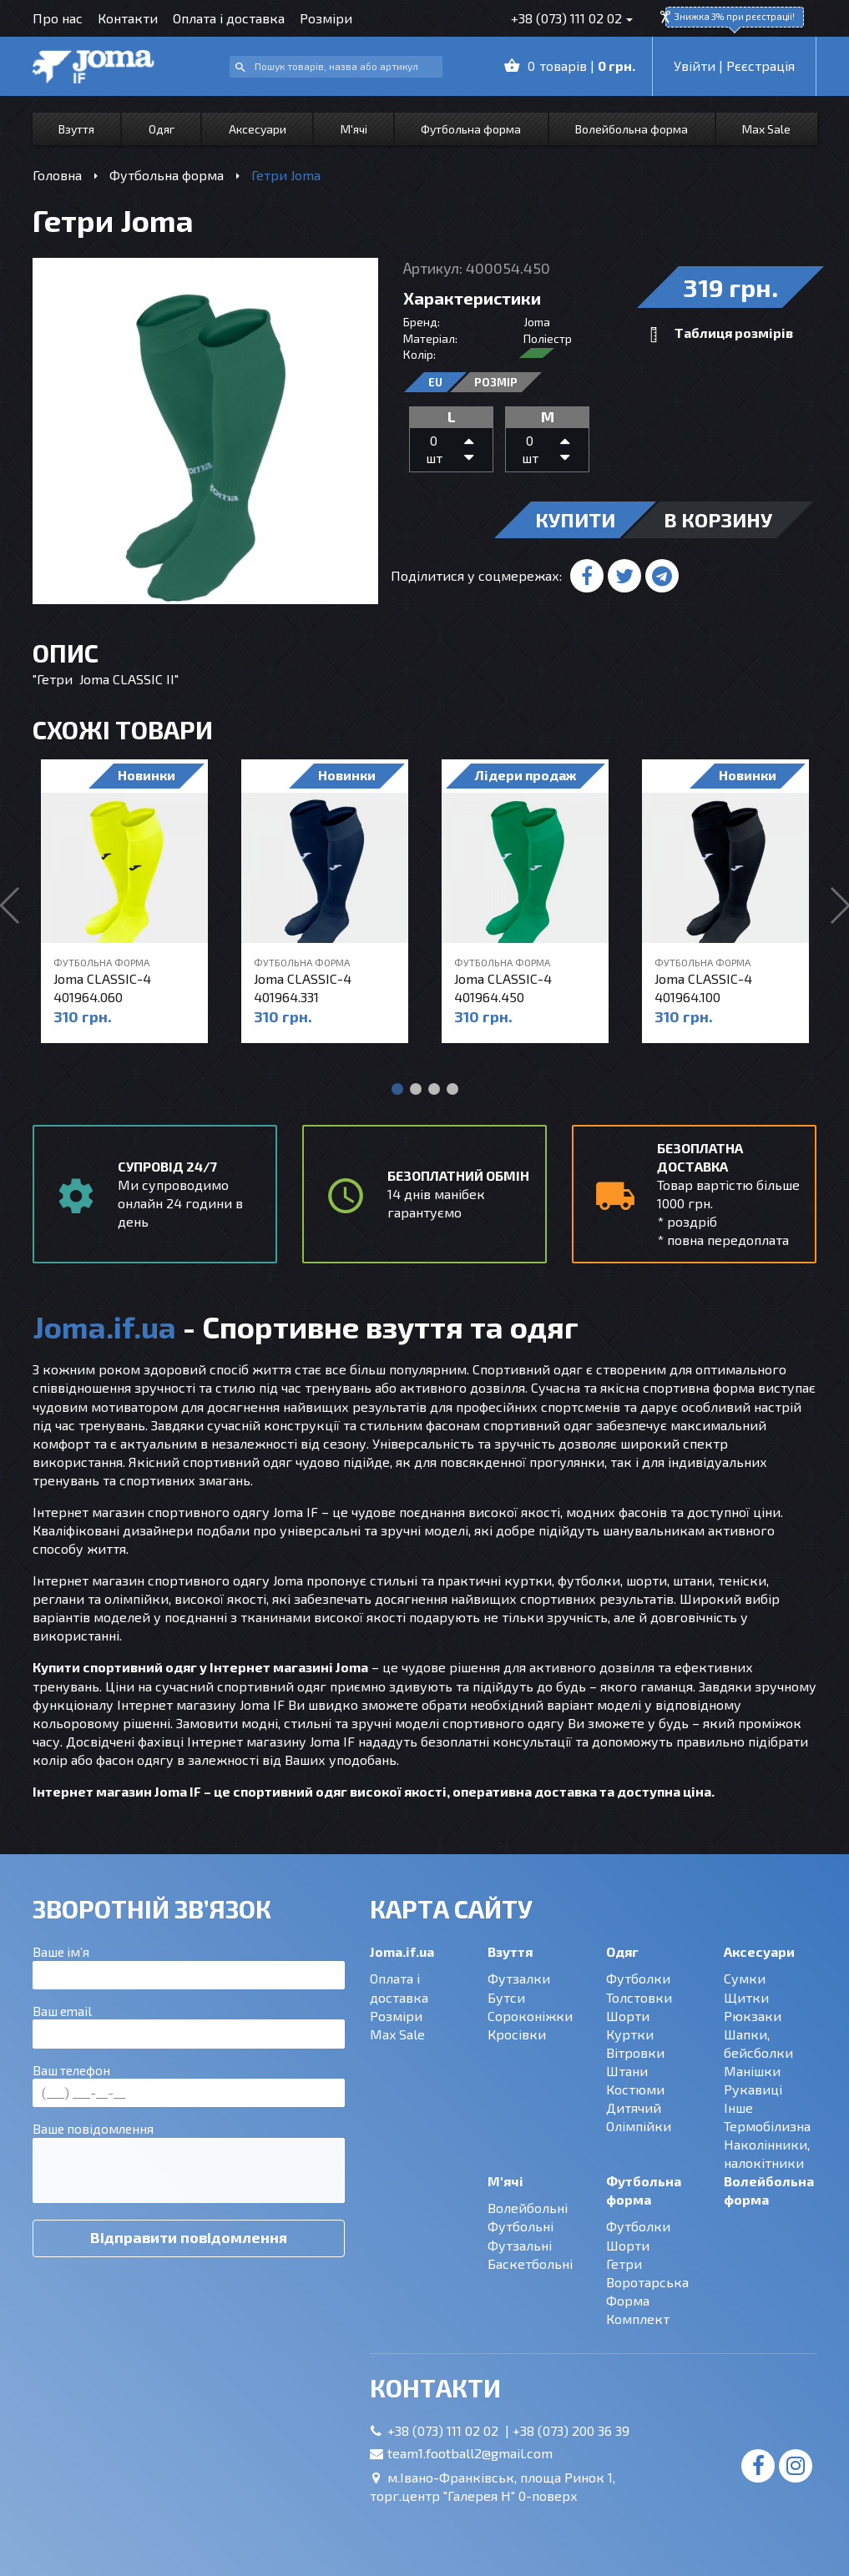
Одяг (161, 129)
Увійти (694, 65)
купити (575, 519)
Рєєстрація (760, 65)
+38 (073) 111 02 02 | (450, 2430)
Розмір (496, 382)
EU (435, 382)
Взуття (76, 129)
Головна (57, 175)
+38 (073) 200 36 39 (571, 2430)
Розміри (326, 18)
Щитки (746, 1997)
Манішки (752, 2071)
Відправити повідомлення (188, 2237)
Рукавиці (753, 2089)
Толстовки (639, 1997)
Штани (627, 2071)
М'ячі (354, 129)
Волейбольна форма (631, 129)
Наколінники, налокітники (767, 2153)
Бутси (506, 1997)
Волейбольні (528, 2208)
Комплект (638, 2318)
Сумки (745, 1978)
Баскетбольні (530, 2263)
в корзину (718, 519)
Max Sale (766, 129)
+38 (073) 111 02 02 (566, 18)
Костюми (635, 2089)
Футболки (638, 1978)
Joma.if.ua (402, 1951)
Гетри (624, 2263)
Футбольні (520, 2226)
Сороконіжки (530, 2016)
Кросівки (517, 2034)
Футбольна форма (471, 129)
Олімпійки (638, 2126)
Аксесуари (257, 129)
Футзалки (519, 1978)
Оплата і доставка (229, 18)
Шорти (627, 2016)
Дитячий (633, 2107)
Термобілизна (767, 2126)
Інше (738, 2107)
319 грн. (730, 287)
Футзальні (520, 2245)
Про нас (58, 18)
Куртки (630, 2034)
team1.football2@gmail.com (470, 2453)
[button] (397, 1089)
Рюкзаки (752, 2016)
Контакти (128, 18)
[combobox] (336, 67)
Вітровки (635, 2052)
